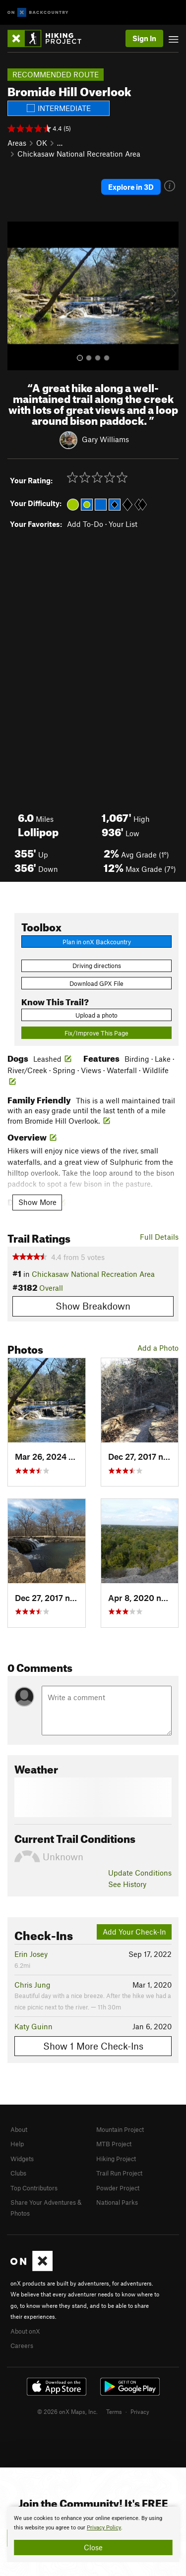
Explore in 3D (131, 186)
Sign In (144, 38)
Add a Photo (158, 1347)
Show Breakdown (93, 1306)
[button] (17, 296)
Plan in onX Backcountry (96, 942)
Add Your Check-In (134, 1931)
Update (140, 1872)
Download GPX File (96, 983)
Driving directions (96, 966)
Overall (51, 1287)
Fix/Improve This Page (96, 1033)
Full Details (159, 1236)
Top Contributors (34, 2188)
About (18, 2129)
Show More (37, 1202)
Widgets (22, 2159)
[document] (93, 2534)
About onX (25, 2331)
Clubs (18, 2173)
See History (127, 1884)
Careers (21, 2345)
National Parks (117, 2202)
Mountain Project (120, 2129)
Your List (123, 523)
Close (93, 2547)
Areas (16, 142)
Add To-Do (85, 523)
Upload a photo (96, 1015)
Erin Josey (31, 1953)
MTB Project (113, 2144)
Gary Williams (105, 439)
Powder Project (117, 2188)
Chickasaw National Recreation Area (78, 153)
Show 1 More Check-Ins (93, 2046)
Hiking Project (116, 2159)
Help (17, 2144)
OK (41, 142)
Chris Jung (32, 1984)
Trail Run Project (119, 2173)
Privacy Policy (104, 2527)
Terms (114, 2411)
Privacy (139, 2411)
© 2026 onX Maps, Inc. (67, 2411)
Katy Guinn (33, 2026)
